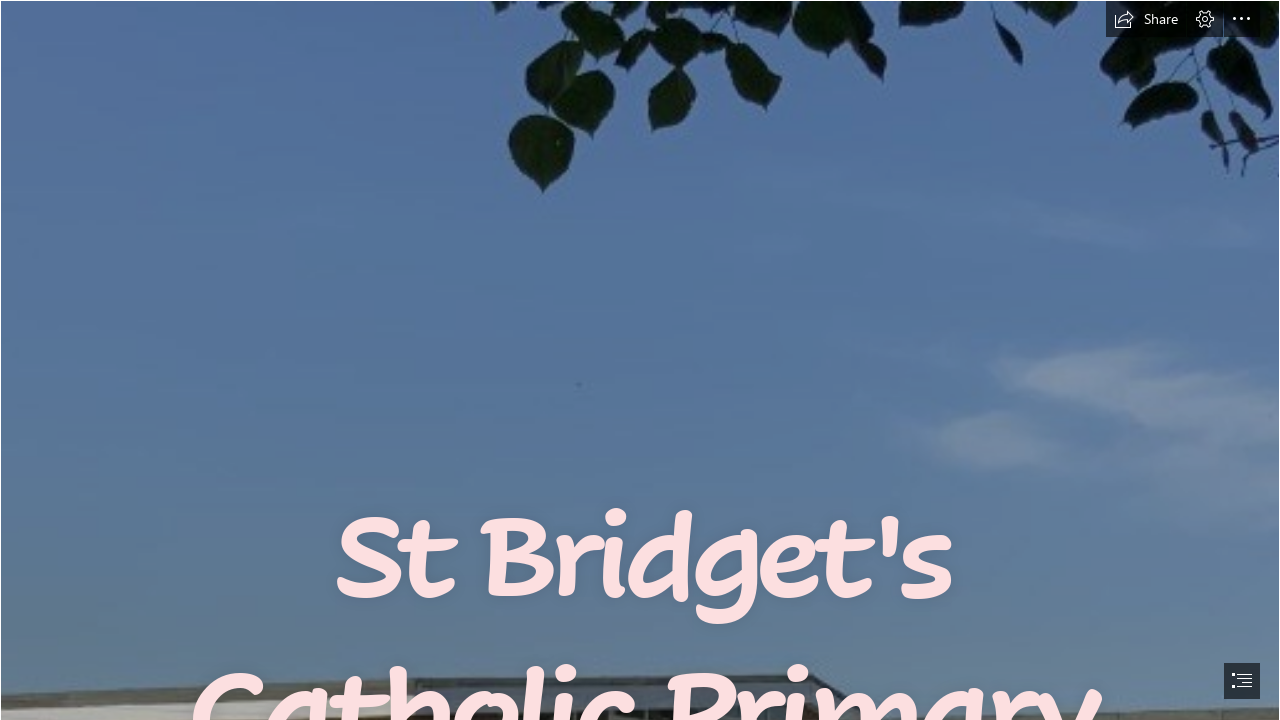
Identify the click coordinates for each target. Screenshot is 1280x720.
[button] (1146, 19)
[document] (640, 360)
